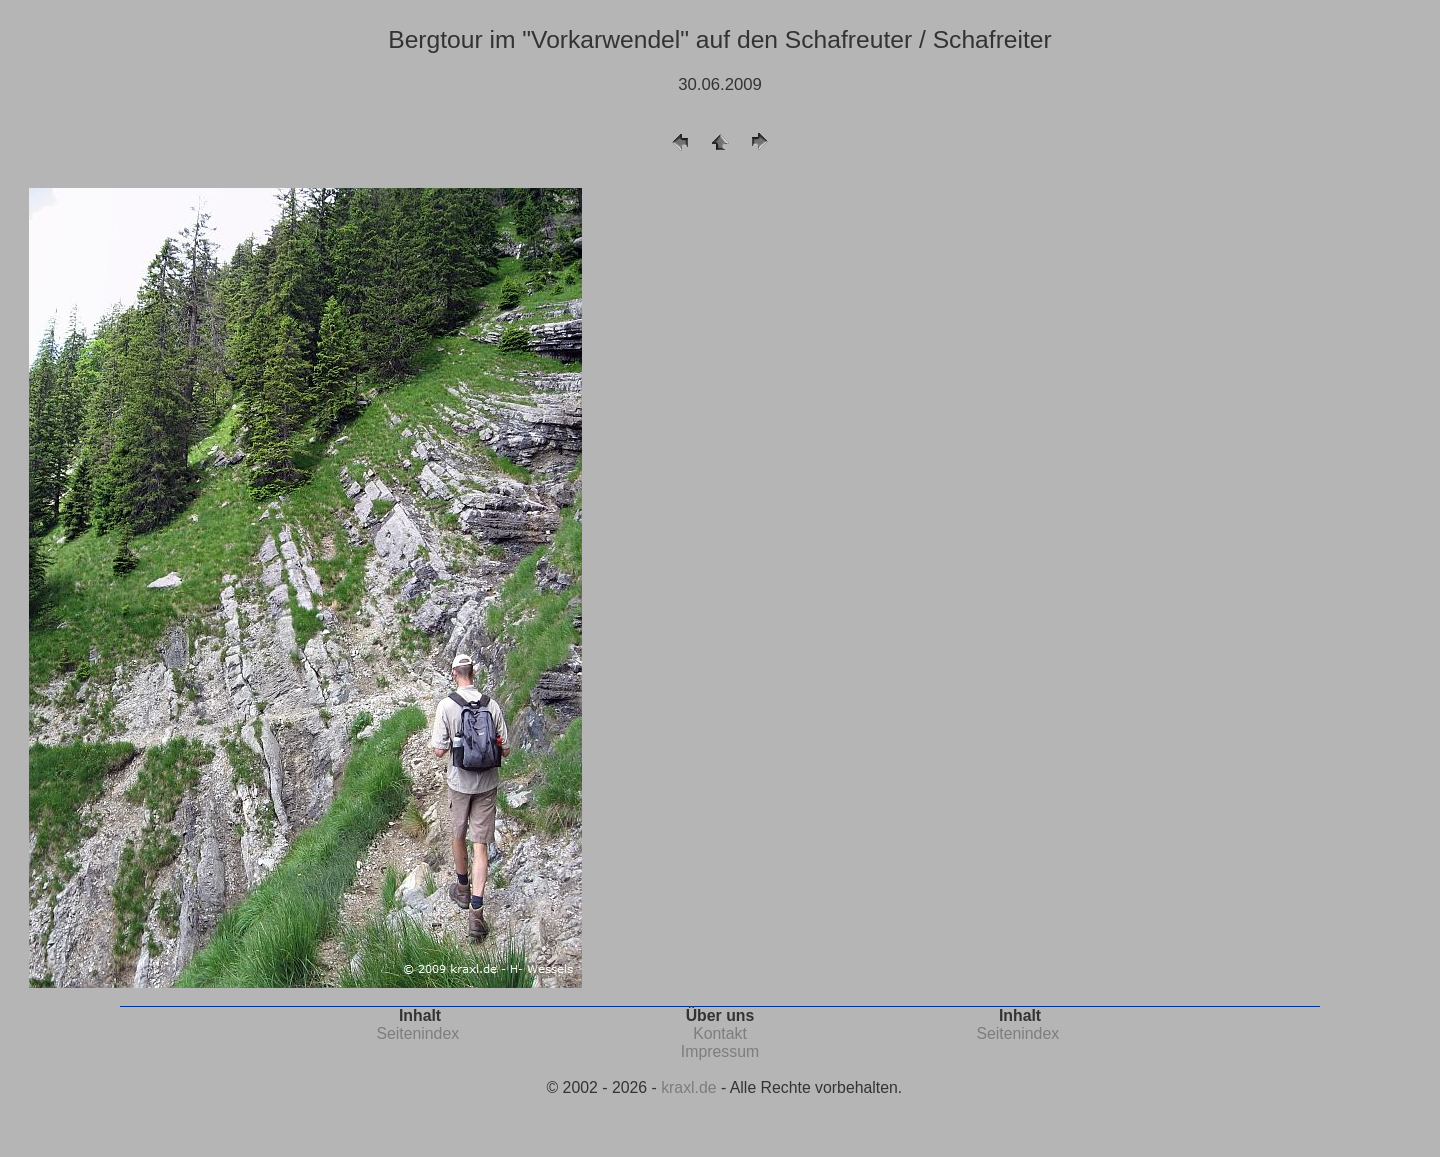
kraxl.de (688, 1087)
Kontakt (720, 1033)
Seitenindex (417, 1033)
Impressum (720, 1051)
